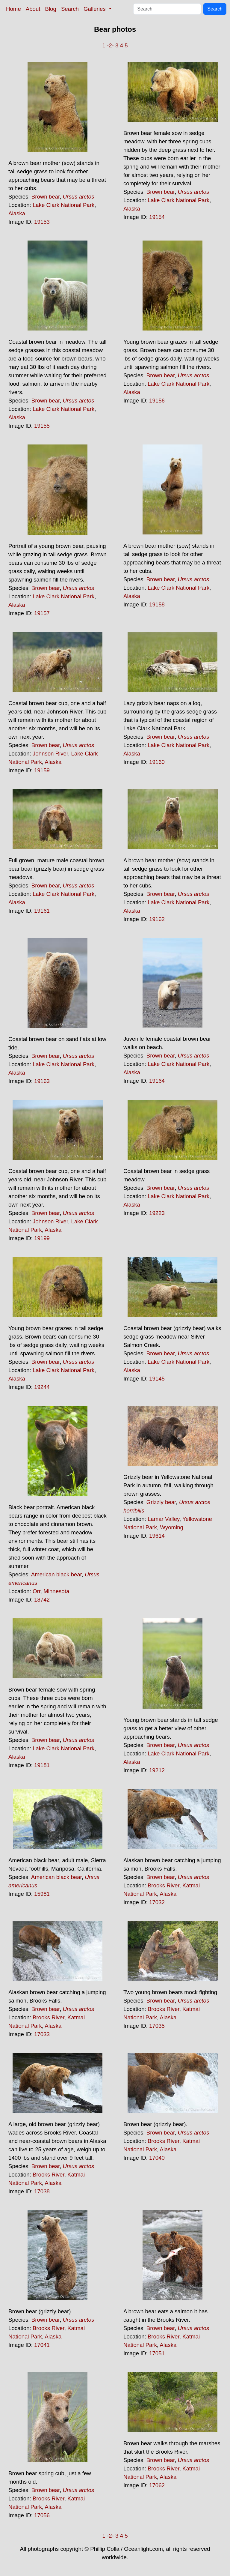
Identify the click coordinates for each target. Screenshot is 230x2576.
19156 (157, 400)
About (33, 9)
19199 (42, 1238)
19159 (42, 770)
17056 (42, 2515)
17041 (42, 2345)
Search (70, 9)
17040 (157, 2158)
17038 (42, 2191)
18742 (42, 1599)
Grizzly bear (161, 1502)
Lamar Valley (163, 1519)
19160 (157, 762)
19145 (157, 1378)
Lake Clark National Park (63, 205)
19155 (42, 426)
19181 (42, 1765)
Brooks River (163, 1885)
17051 (157, 2353)
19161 (42, 911)
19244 (42, 1387)
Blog (50, 9)
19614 (157, 1536)
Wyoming (171, 1527)
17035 (157, 2026)
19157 (42, 613)
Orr (36, 1591)
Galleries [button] (95, 9)
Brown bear (45, 196)
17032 (157, 1902)
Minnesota (56, 1591)
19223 (157, 1213)
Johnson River (50, 753)
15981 (42, 1894)
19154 (157, 217)
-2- (110, 45)
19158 (157, 604)
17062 (157, 2485)
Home (13, 9)
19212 (157, 1770)
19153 (42, 222)
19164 (157, 1081)
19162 (157, 919)
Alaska (16, 213)
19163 (42, 1081)
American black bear (56, 1574)
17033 (42, 2034)
